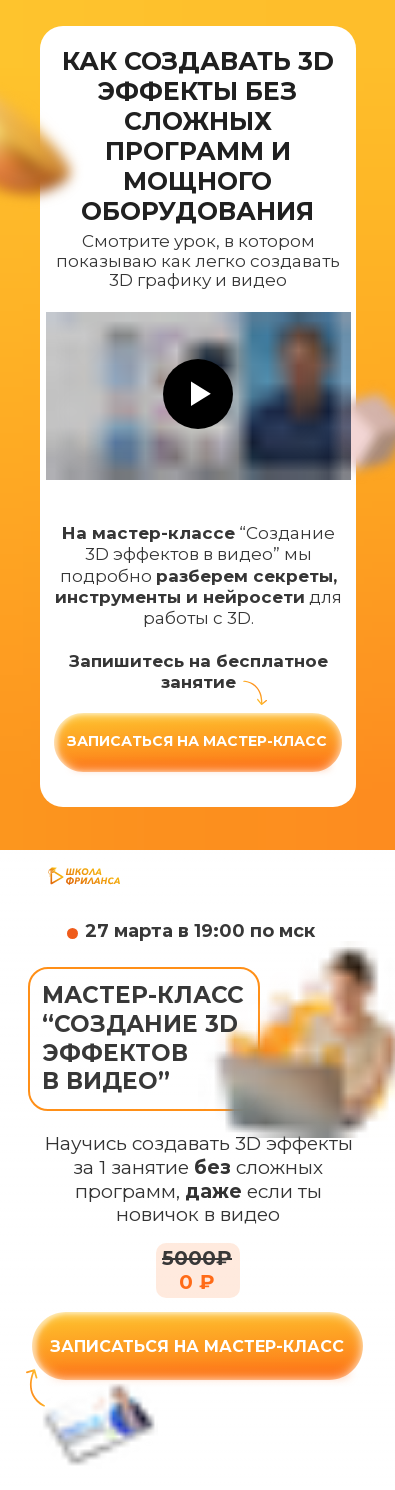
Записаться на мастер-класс (197, 741)
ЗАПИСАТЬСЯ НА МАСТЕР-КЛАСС (197, 1346)
